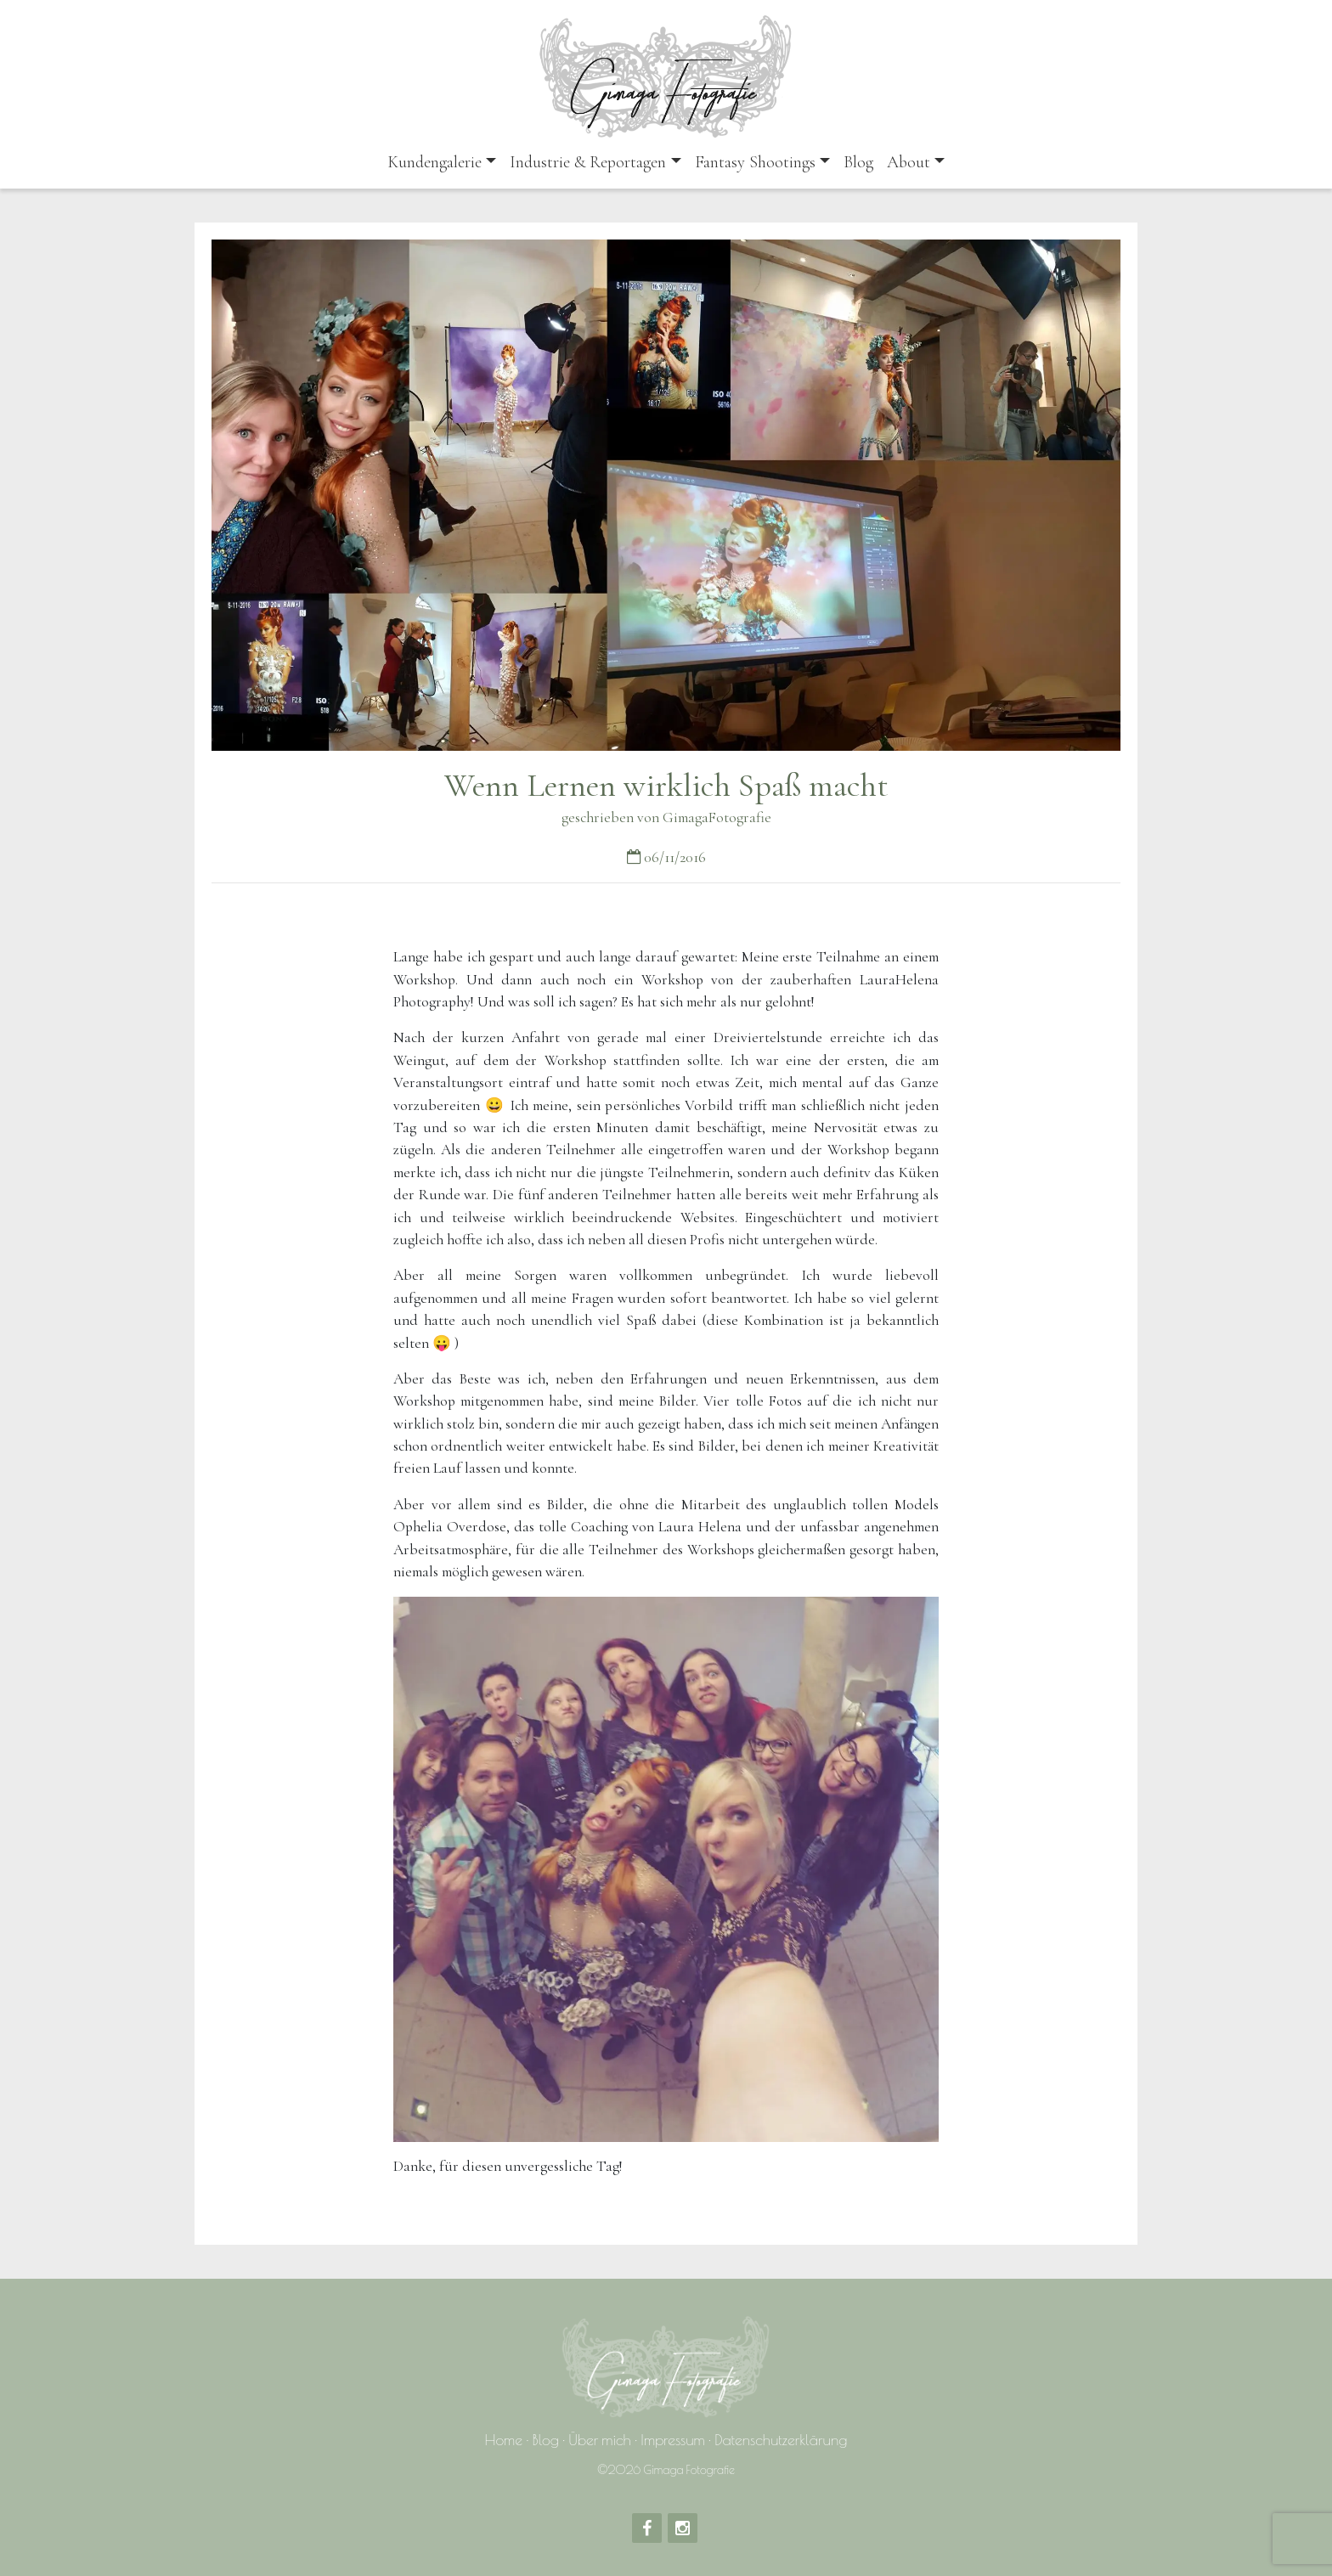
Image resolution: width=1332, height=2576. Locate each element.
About (908, 162)
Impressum (672, 2440)
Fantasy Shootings (755, 162)
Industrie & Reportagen (588, 162)
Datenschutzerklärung (780, 2440)
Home (504, 2440)
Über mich (599, 2440)
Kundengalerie (434, 162)
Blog (858, 162)
